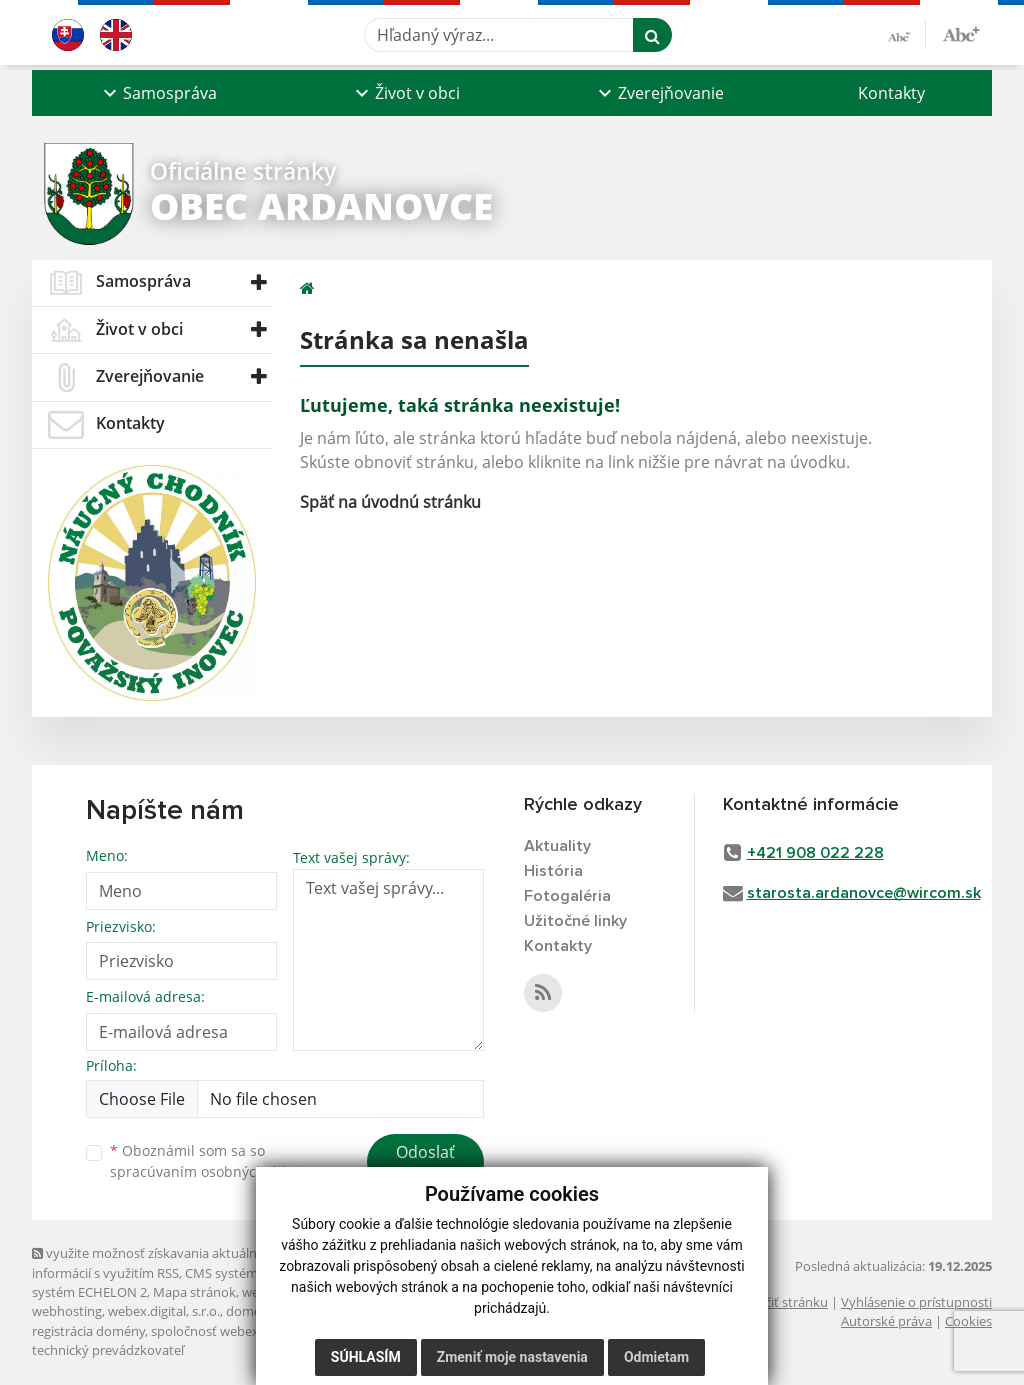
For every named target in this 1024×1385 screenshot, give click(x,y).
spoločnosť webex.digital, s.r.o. (241, 1331)
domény (250, 1311)
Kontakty (891, 93)
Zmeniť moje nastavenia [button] (512, 1357)
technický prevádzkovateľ (108, 1350)
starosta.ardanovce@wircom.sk (864, 893)
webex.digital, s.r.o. (164, 1311)
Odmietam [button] (656, 1357)
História (553, 871)
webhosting (67, 1311)
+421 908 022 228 (815, 853)
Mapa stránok (194, 1292)
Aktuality (557, 846)
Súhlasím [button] (366, 1357)
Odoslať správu (425, 1164)
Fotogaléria (567, 896)
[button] (158, 93)
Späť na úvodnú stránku (390, 502)
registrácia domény (88, 1331)
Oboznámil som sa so (212, 1161)
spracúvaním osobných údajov (212, 1171)
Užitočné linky (575, 921)
